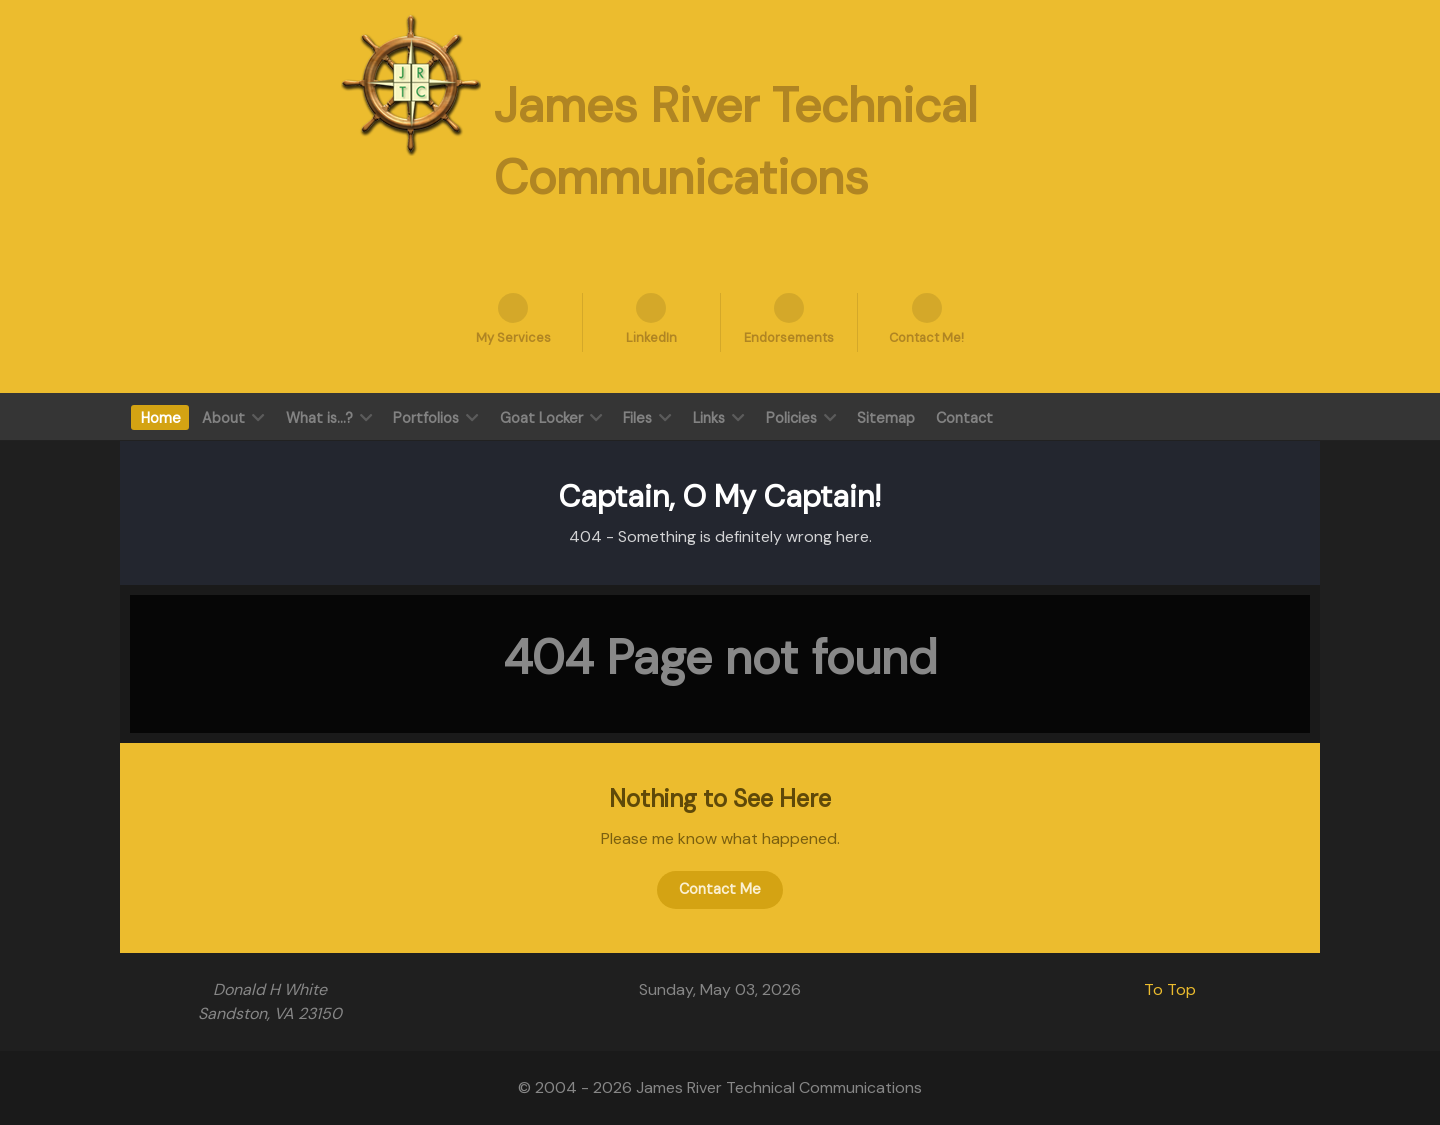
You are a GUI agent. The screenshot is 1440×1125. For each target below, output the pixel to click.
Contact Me (720, 889)
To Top (1170, 989)
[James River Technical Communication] (411, 83)
